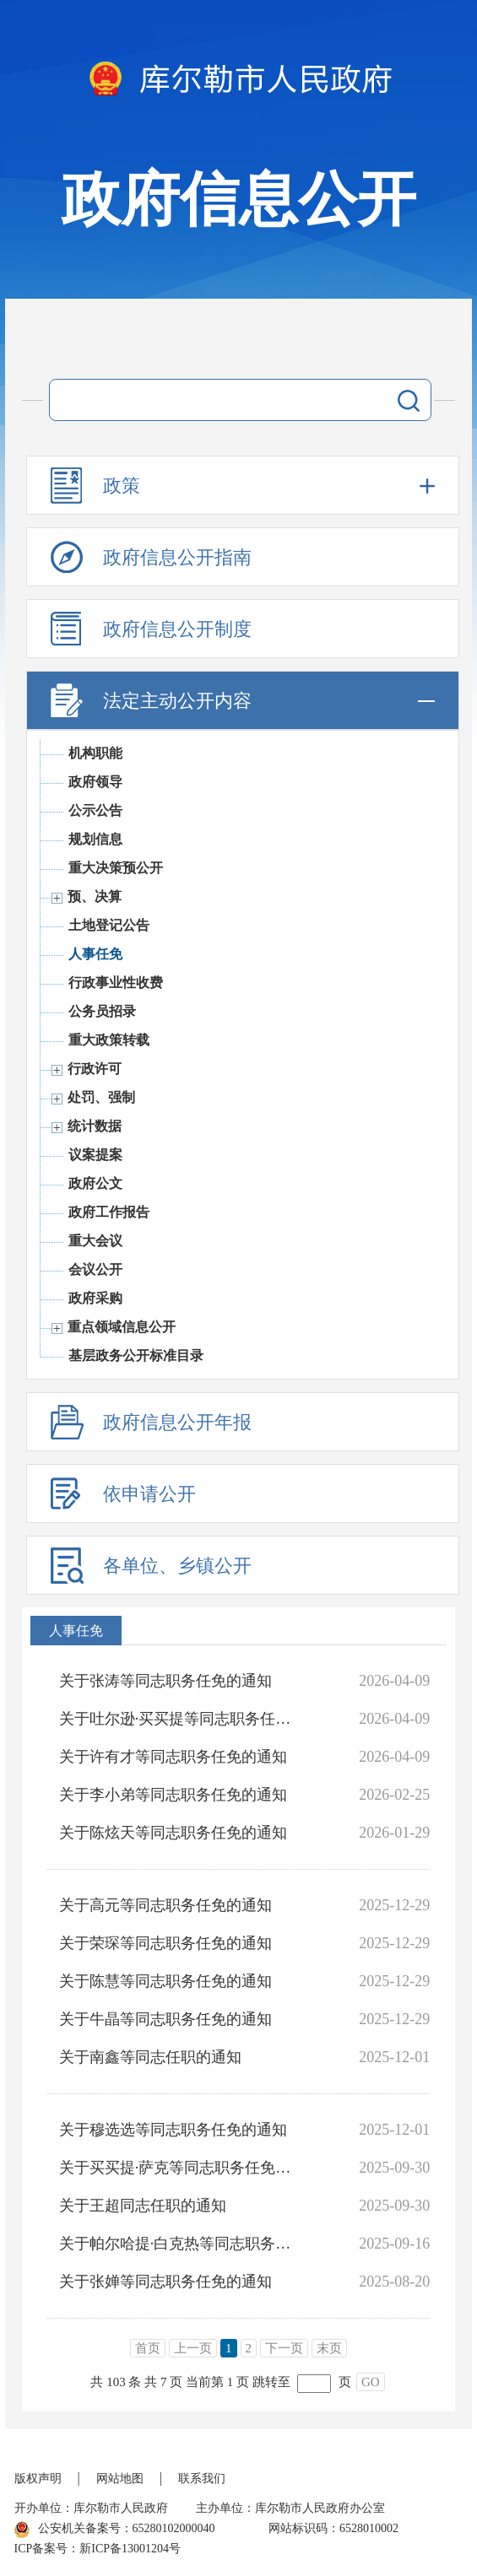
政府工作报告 (108, 1212)
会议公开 (95, 1269)
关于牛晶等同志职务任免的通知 (165, 2019)
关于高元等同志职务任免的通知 (165, 1905)
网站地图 (120, 2478)
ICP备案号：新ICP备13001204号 (98, 2548)
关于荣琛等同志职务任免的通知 (165, 1943)
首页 (147, 2348)
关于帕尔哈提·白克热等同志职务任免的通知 (180, 2243)
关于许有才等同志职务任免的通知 (173, 1756)
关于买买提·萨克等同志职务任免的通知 (180, 2167)
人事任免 (95, 954)
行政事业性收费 (115, 982)
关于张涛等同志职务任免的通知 (165, 1680)
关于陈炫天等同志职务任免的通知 (173, 1832)
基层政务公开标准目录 (135, 1355)
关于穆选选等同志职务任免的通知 (173, 2129)
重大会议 (95, 1241)
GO (370, 2382)
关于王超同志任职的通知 (142, 2205)
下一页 (284, 2348)
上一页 (193, 2348)
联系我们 (201, 2478)
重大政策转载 (108, 1040)
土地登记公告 (108, 925)
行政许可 (95, 1068)
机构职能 (95, 753)
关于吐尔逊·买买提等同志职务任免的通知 (180, 1718)
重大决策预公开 (115, 868)
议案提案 (95, 1155)
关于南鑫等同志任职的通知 (150, 2057)
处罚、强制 (101, 1097)
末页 (329, 2348)
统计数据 (95, 1126)
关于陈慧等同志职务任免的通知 (165, 1981)
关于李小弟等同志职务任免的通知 (173, 1794)
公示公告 (95, 810)
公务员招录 (102, 1011)
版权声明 (38, 2478)
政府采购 (95, 1298)
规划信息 (95, 839)
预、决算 (95, 896)
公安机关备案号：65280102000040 (114, 2529)
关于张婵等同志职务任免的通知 (165, 2281)
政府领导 (95, 782)
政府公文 (95, 1183)
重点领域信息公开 (122, 1327)
